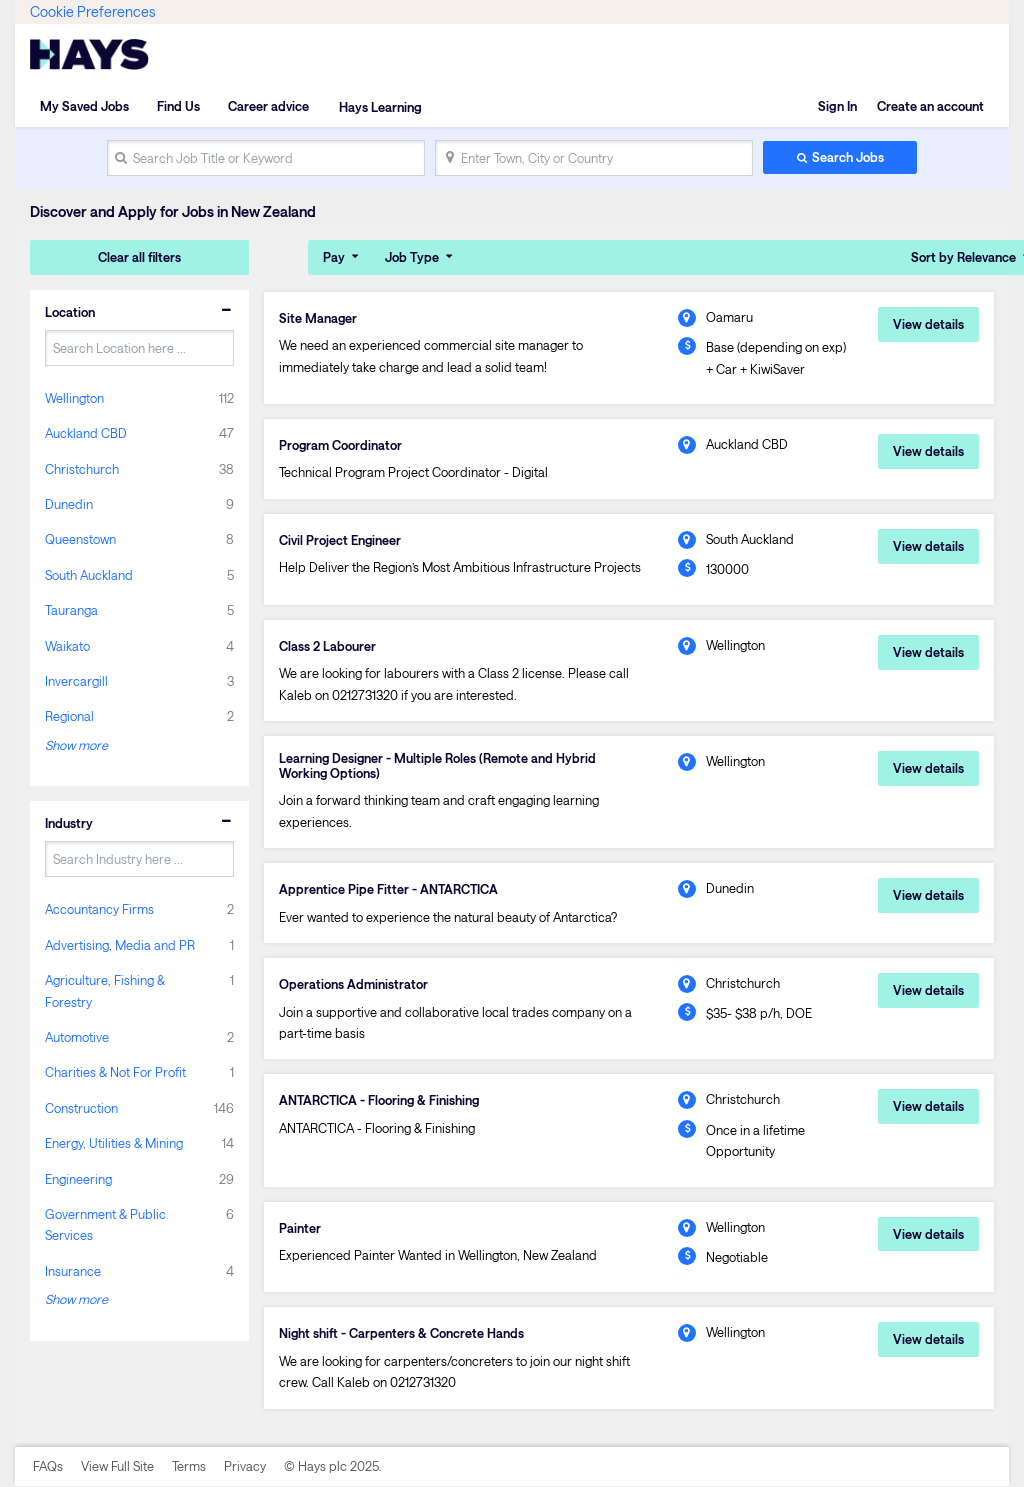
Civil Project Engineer (340, 540)
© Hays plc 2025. (333, 1466)
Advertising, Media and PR (120, 944)
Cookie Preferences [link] (92, 11)
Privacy (245, 1466)
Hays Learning (378, 106)
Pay (334, 256)
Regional (69, 716)
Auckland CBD (86, 433)
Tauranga (71, 610)
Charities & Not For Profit (115, 1072)
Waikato (67, 645)
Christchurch (82, 468)
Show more (76, 745)
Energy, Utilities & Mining (114, 1143)
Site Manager (318, 317)
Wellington (74, 397)
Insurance (73, 1271)
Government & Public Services (105, 1224)
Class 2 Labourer (327, 646)
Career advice (268, 106)
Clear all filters (139, 256)
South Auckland (89, 575)
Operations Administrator (353, 985)
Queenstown (80, 539)
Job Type (412, 256)
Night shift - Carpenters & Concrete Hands (402, 1334)
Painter (300, 1228)
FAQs (48, 1466)
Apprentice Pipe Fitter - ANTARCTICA (389, 889)
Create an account (930, 106)
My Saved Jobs (84, 106)
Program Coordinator (341, 445)
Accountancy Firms (99, 909)
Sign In (837, 106)
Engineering (78, 1178)
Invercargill (76, 681)
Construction (81, 1108)
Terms (189, 1466)
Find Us (178, 106)
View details (928, 323)
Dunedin (69, 504)
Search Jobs (848, 157)
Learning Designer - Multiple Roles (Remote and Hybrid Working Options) (438, 765)
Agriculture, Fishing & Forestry (105, 990)
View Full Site (117, 1466)
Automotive (77, 1037)
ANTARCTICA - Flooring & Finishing (381, 1101)
